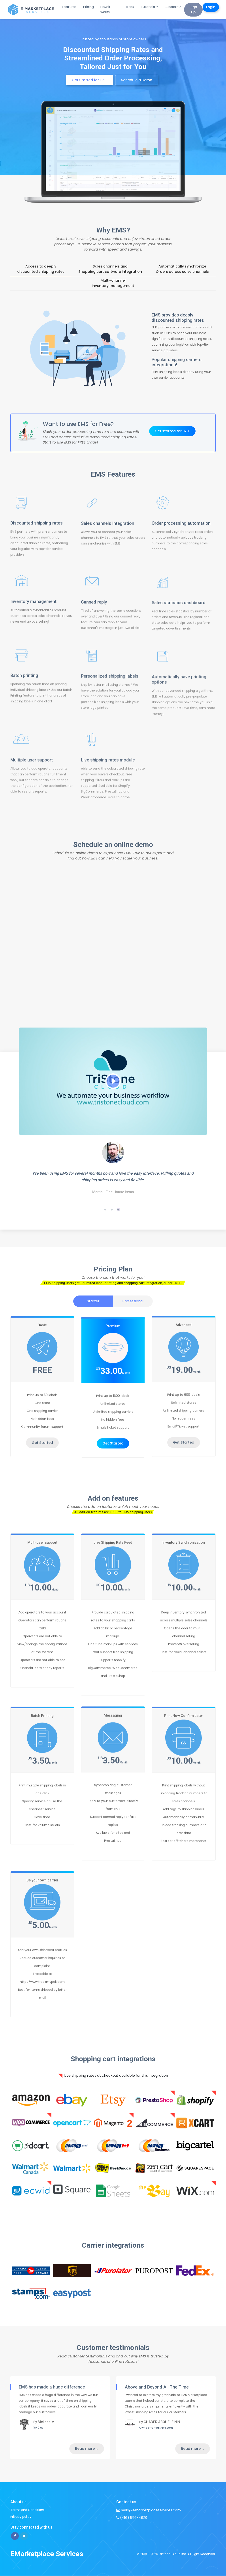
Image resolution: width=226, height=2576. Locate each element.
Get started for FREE (172, 431)
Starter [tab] (93, 1301)
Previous (15, 1171)
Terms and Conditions (27, 2510)
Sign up (193, 9)
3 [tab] (119, 1211)
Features (69, 6)
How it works (105, 9)
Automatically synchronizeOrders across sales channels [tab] (182, 269)
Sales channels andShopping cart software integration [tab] (110, 269)
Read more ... (86, 2466)
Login (210, 7)
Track (129, 6)
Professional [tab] (132, 1301)
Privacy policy (20, 2516)
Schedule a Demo (136, 79)
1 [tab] (106, 1211)
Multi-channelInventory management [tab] (113, 283)
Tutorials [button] (148, 6)
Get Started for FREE (89, 79)
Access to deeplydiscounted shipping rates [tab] (40, 269)
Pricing (88, 6)
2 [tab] (113, 1211)
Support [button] (171, 6)
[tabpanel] (113, 1171)
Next (210, 1171)
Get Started (42, 1461)
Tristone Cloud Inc (172, 2554)
